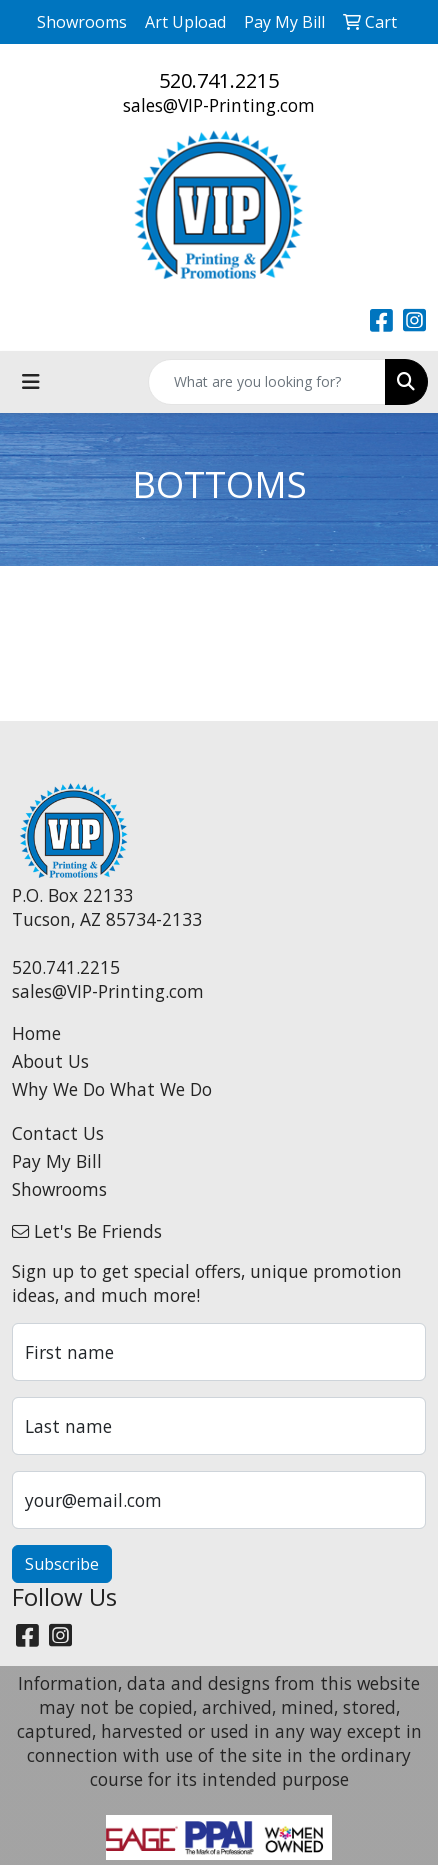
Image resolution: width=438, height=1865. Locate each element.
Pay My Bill (57, 1161)
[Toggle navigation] (31, 382)
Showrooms (59, 1189)
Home (36, 1033)
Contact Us (58, 1133)
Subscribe (62, 1564)
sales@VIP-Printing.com (219, 105)
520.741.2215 (219, 80)
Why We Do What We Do (112, 1089)
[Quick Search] (267, 382)
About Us (50, 1061)
